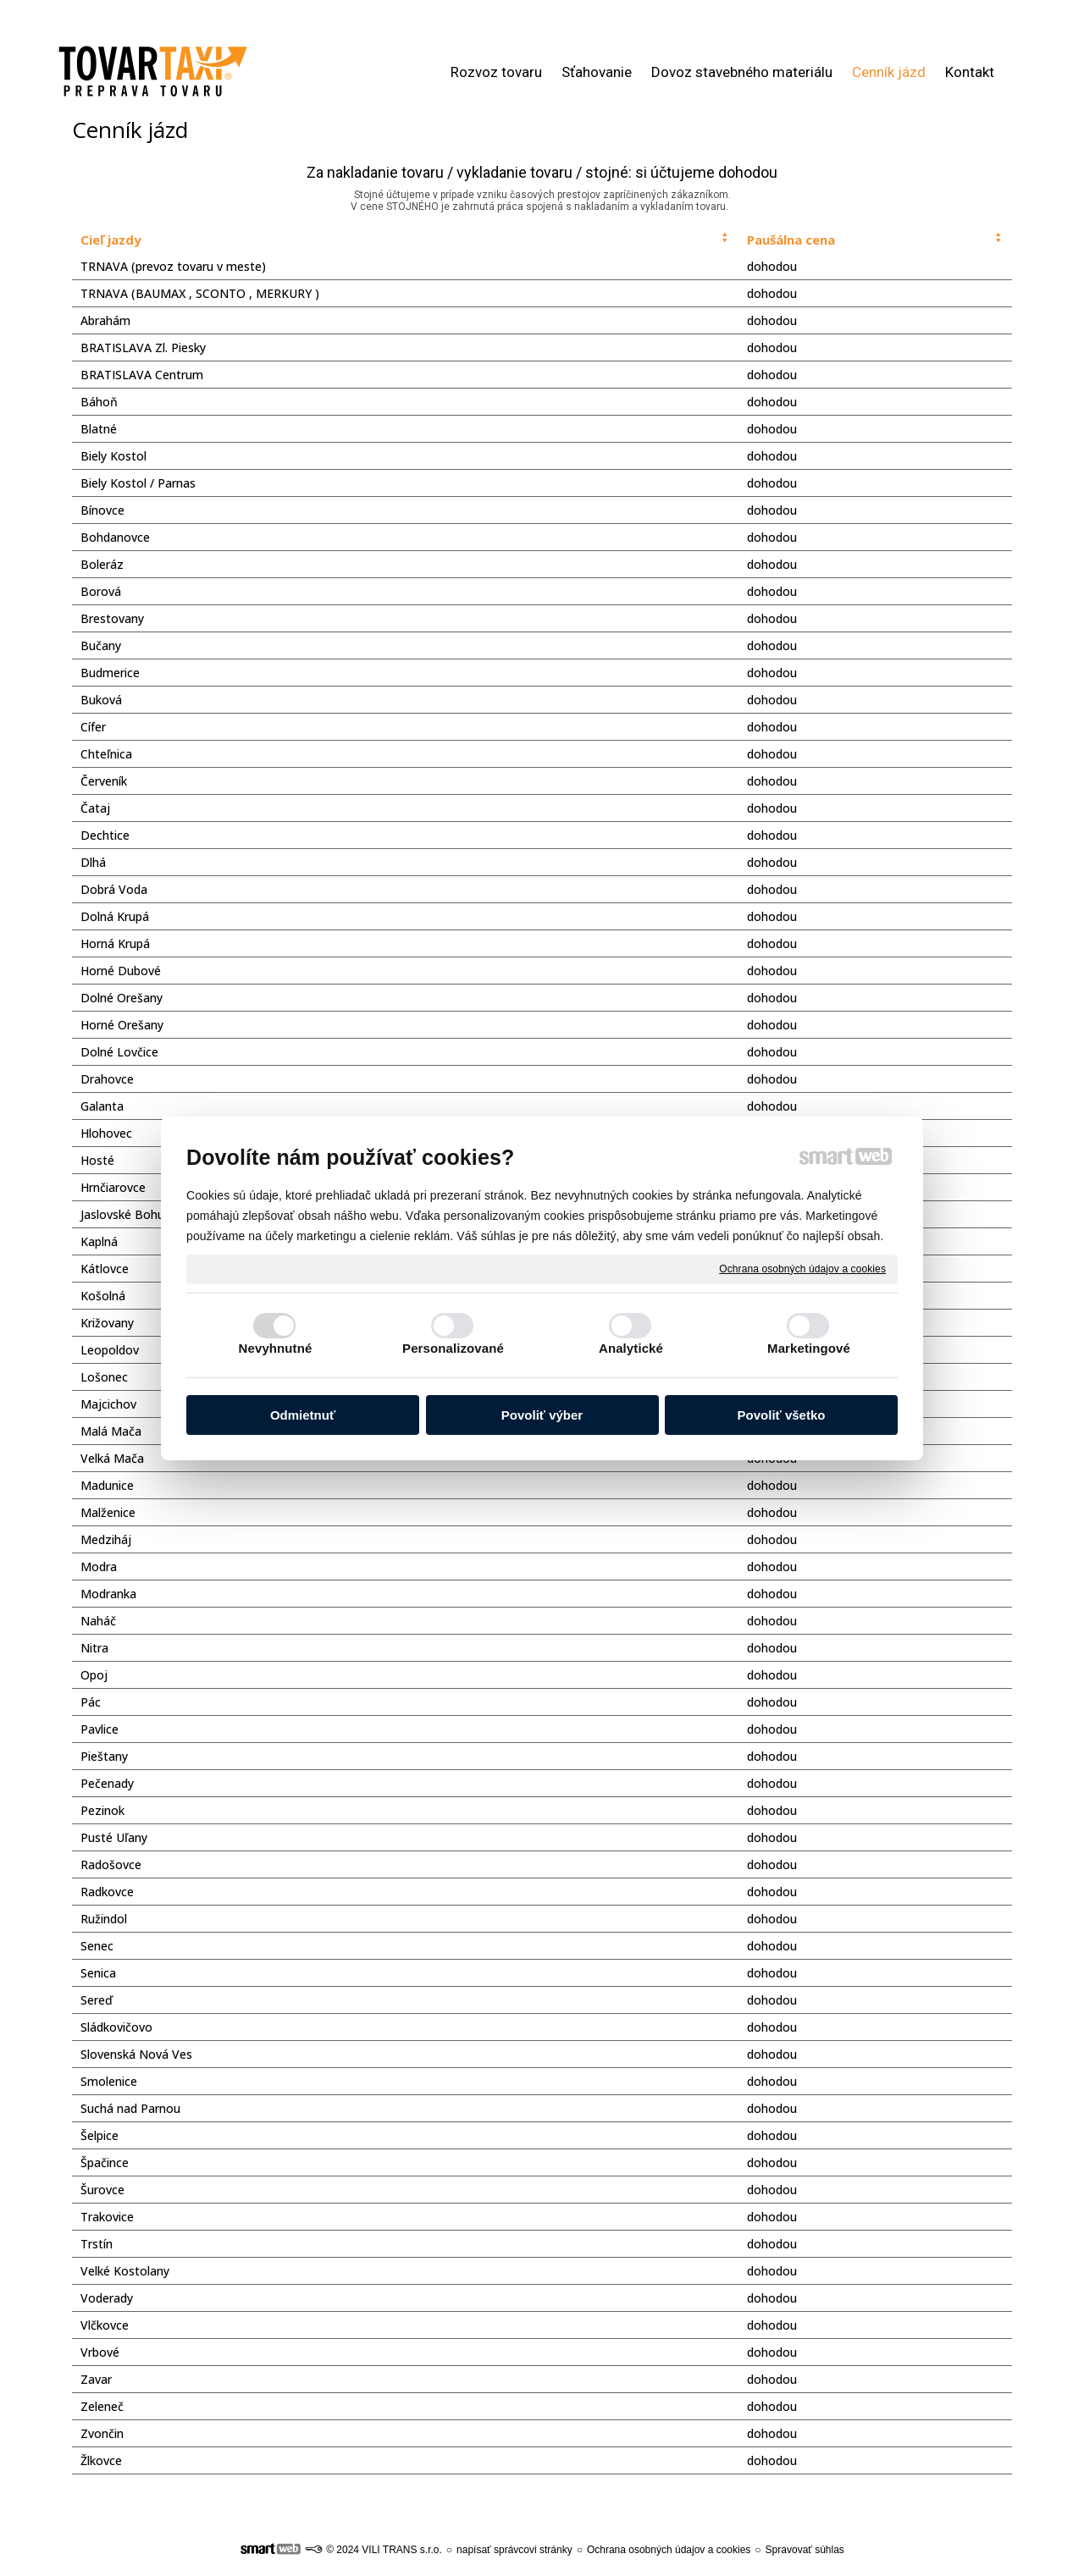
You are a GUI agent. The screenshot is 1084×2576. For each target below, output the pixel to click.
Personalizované (453, 1348)
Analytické (631, 1348)
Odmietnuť (302, 1415)
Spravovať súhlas (805, 2550)
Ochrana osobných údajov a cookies (802, 1268)
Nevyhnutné (275, 1348)
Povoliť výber (542, 1415)
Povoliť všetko (782, 1415)
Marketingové (808, 1348)
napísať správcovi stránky (514, 2550)
